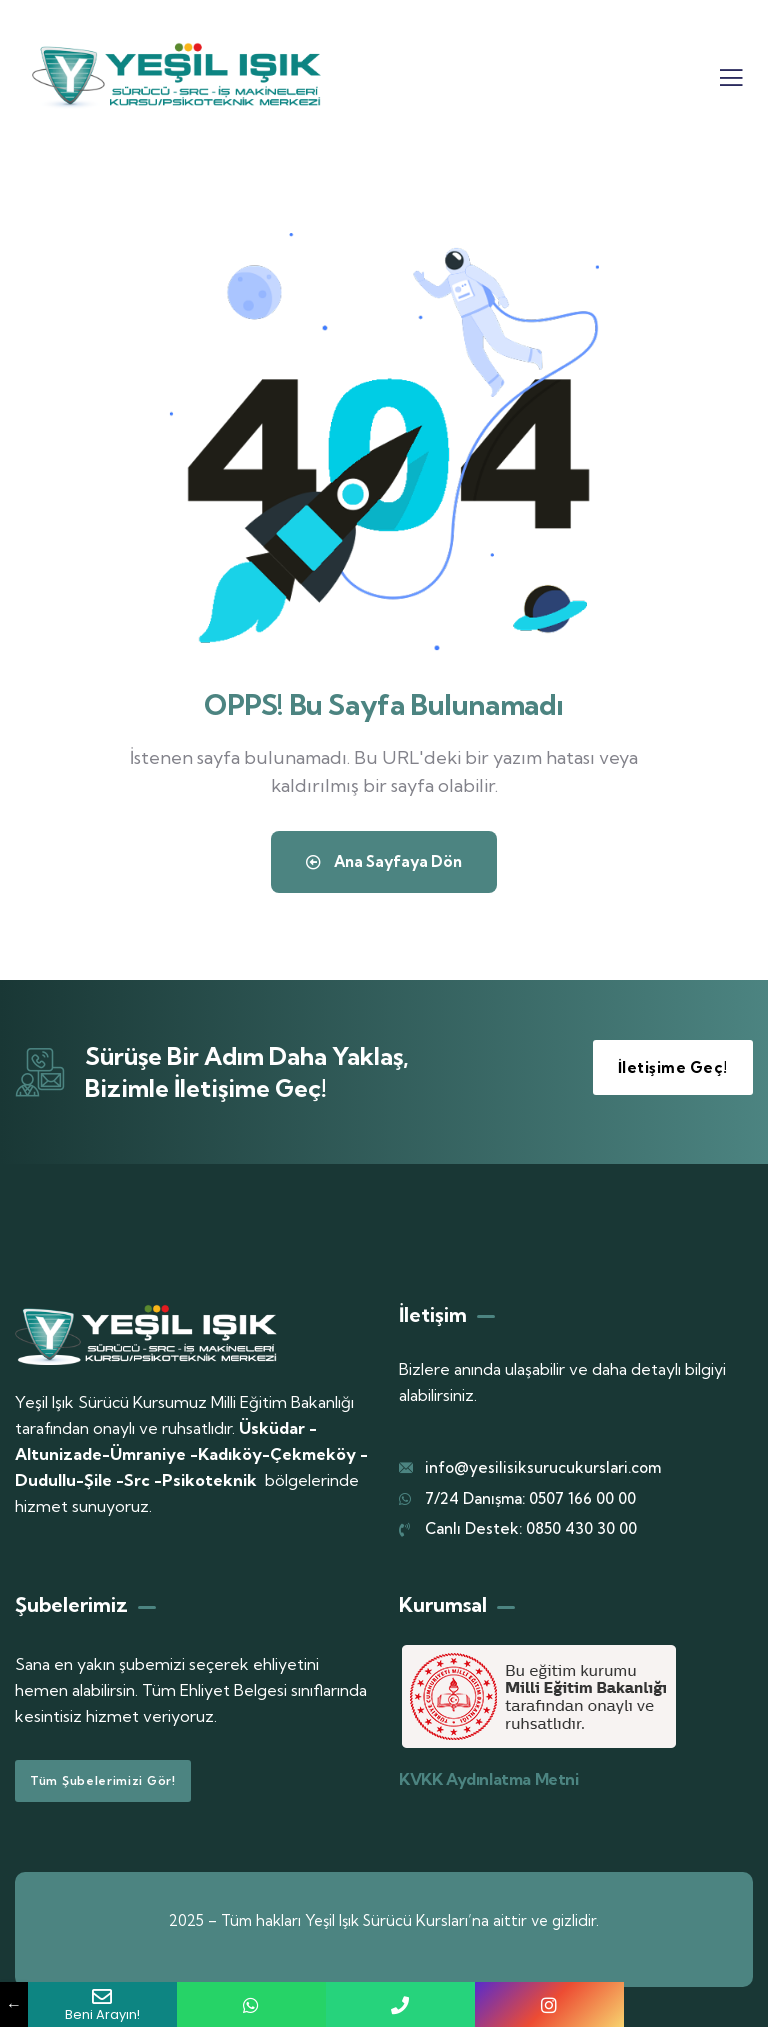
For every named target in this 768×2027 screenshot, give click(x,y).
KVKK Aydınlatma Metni (489, 1779)
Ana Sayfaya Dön (384, 867)
